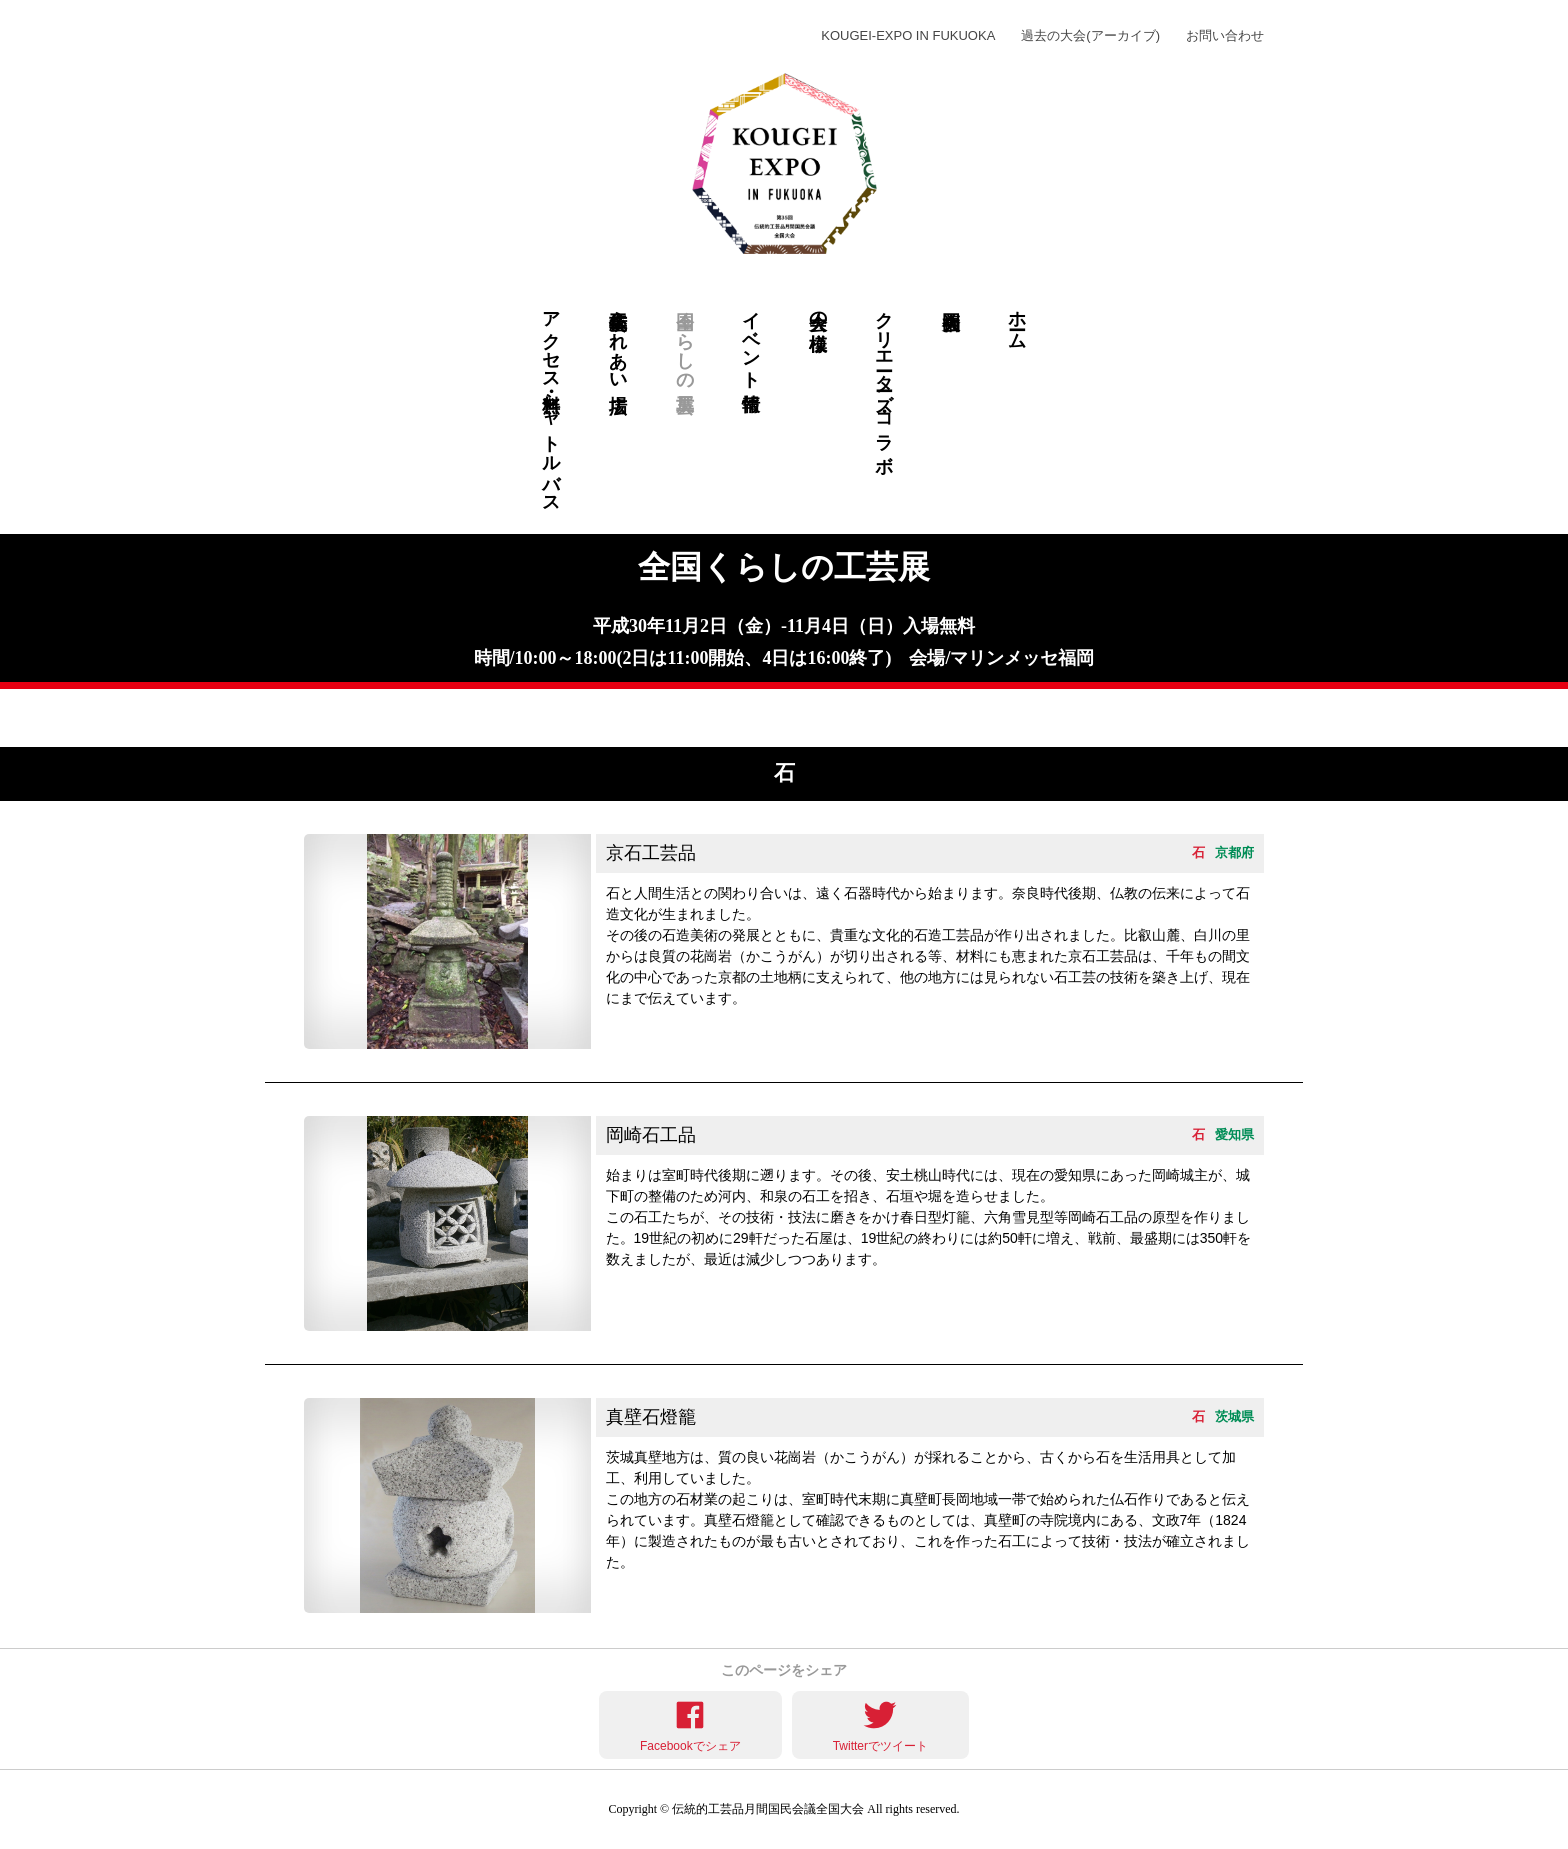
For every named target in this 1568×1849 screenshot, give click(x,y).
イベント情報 (751, 339)
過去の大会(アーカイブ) (1090, 35)
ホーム (1017, 319)
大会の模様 (818, 309)
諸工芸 (817, 718)
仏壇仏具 (950, 718)
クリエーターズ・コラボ (884, 381)
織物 (1150, 718)
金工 (1017, 718)
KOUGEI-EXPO (422, 35)
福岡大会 (950, 402)
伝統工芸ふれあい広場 (618, 340)
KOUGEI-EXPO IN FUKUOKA (908, 35)
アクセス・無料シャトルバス (551, 402)
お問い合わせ (1225, 35)
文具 (883, 718)
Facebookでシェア (690, 1746)
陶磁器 (484, 718)
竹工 (617, 718)
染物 (417, 718)
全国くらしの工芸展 (685, 340)
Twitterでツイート (880, 1746)
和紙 (684, 718)
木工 (551, 718)
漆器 (1083, 718)
